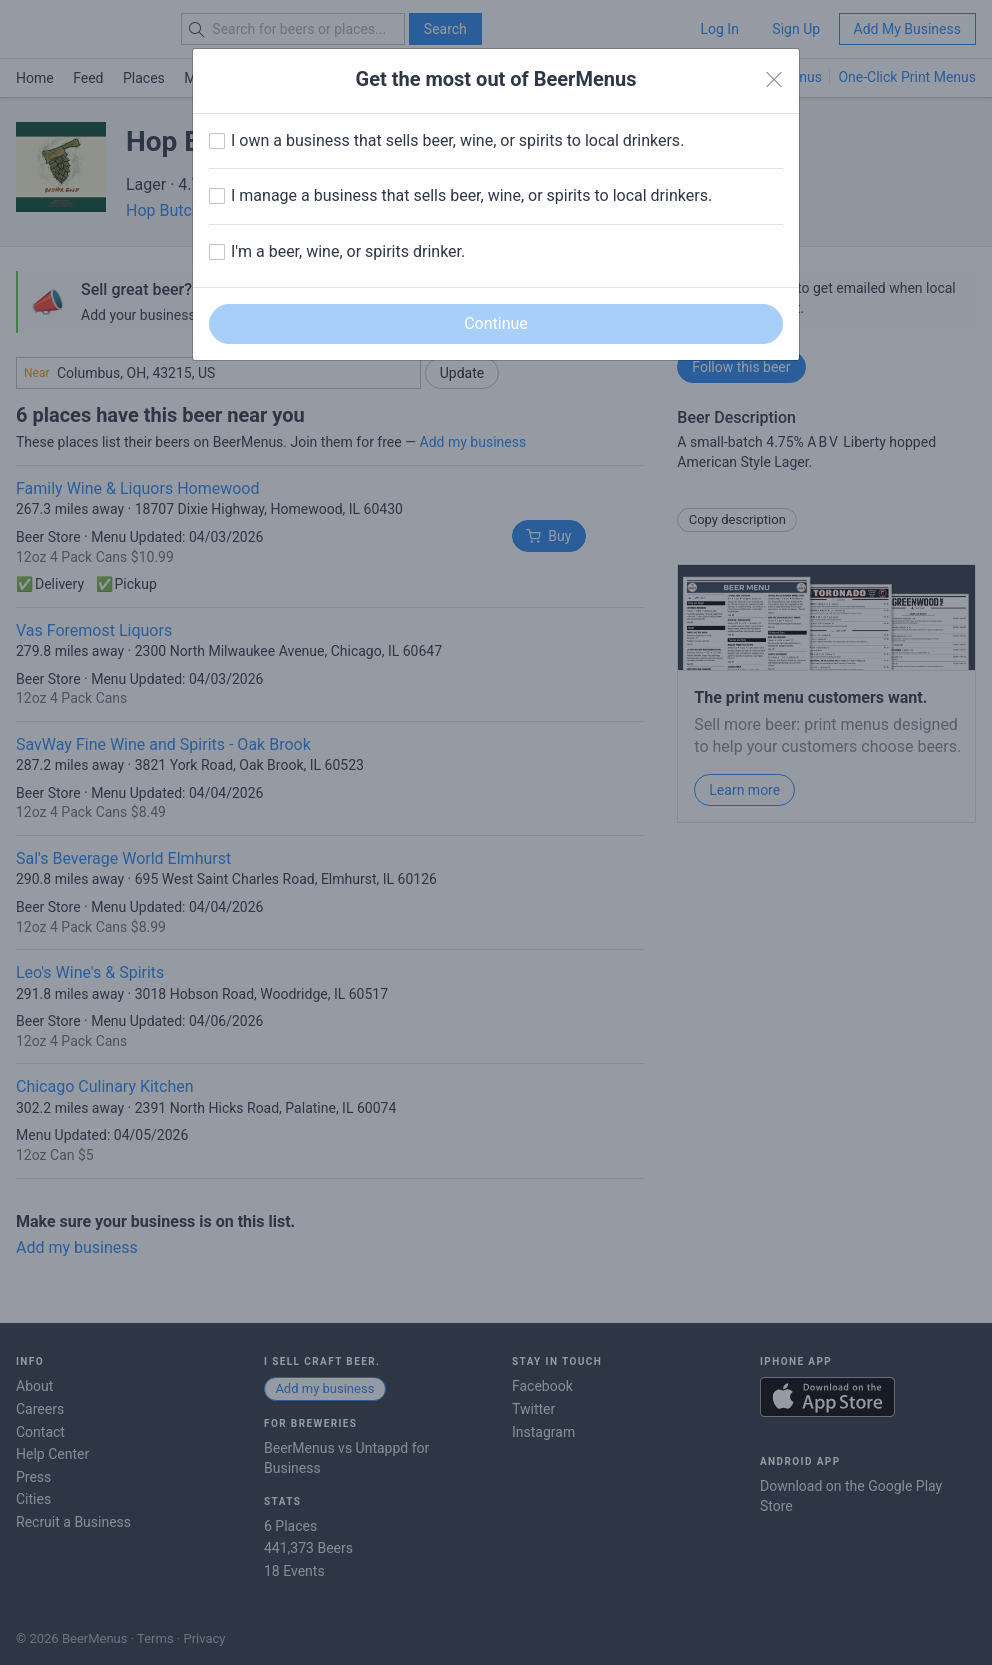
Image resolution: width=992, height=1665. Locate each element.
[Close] (774, 80)
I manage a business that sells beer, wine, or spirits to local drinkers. (471, 195)
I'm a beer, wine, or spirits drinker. (348, 251)
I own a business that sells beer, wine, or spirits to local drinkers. (457, 140)
